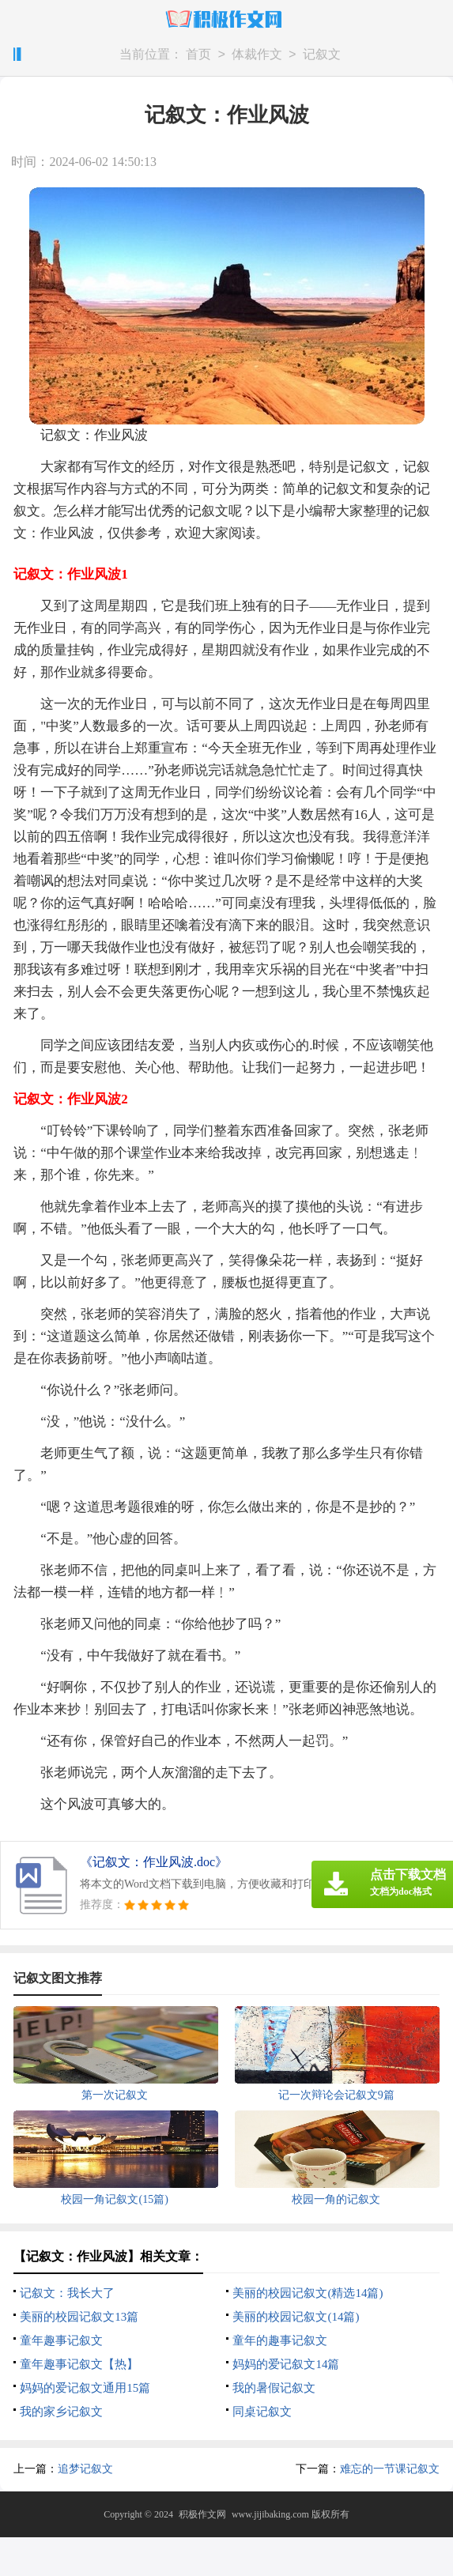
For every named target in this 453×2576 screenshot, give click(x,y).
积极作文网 (202, 2514)
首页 (198, 55)
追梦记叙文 (85, 2469)
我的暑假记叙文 (273, 2388)
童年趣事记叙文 (61, 2340)
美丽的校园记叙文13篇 (79, 2316)
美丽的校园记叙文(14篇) (295, 2316)
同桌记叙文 (262, 2411)
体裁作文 (257, 55)
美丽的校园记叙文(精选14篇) (307, 2293)
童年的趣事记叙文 (279, 2340)
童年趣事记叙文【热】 (79, 2364)
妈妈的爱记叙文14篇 (285, 2364)
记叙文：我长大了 (67, 2293)
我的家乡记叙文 (61, 2411)
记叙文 (322, 55)
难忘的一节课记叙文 (390, 2469)
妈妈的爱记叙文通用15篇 (85, 2388)
